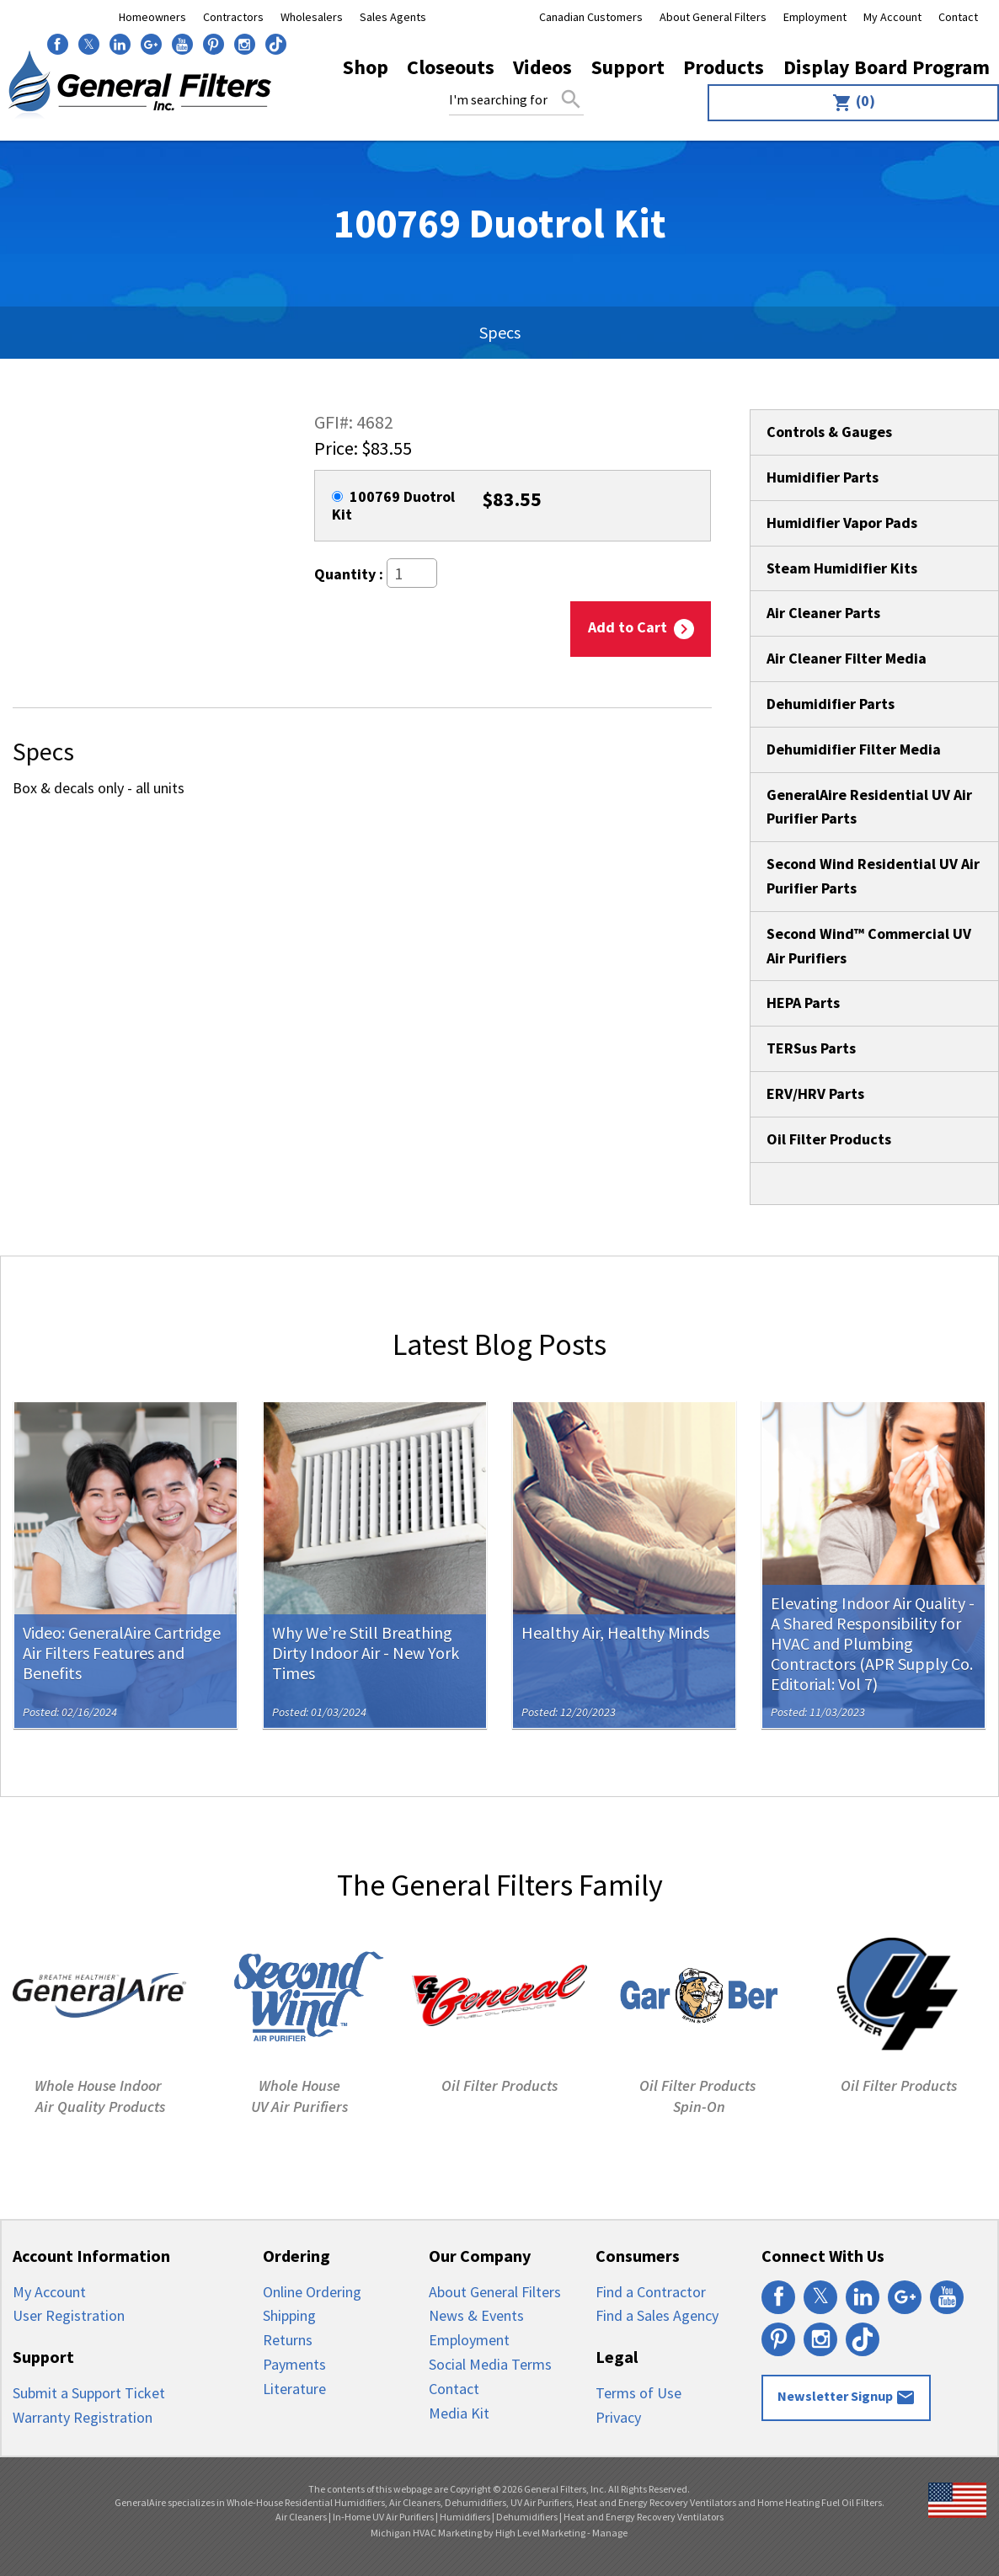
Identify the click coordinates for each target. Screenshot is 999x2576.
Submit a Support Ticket (89, 2393)
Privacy (618, 2417)
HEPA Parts (803, 1002)
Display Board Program (886, 67)
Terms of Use (638, 2393)
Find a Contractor (651, 2291)
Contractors (233, 16)
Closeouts (450, 67)
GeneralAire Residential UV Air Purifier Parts (869, 807)
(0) (853, 102)
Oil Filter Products (829, 1139)
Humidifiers (465, 2516)
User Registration (69, 2315)
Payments (294, 2364)
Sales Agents (393, 16)
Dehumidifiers (527, 2516)
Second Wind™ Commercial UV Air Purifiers (869, 946)
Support (628, 67)
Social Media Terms (490, 2364)
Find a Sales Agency (657, 2315)
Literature (294, 2388)
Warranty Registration (82, 2417)
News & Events (476, 2315)
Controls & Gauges (829, 431)
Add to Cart (641, 628)
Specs (500, 332)
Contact (958, 16)
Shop (365, 67)
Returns (288, 2339)
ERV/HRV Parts (815, 1093)
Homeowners (152, 16)
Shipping (289, 2315)
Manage (610, 2532)
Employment (815, 16)
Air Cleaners (301, 2516)
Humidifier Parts (823, 477)
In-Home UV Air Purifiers (383, 2516)
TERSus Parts (811, 1048)
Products (723, 67)
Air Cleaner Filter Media (847, 658)
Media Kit (459, 2413)
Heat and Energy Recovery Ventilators (644, 2516)
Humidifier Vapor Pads (842, 522)
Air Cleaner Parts (823, 612)
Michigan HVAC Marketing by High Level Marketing (478, 2532)
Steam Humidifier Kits (842, 568)
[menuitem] (849, 102)
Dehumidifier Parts (831, 703)
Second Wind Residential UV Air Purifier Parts (873, 876)
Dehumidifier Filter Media (854, 749)
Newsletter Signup (846, 2397)
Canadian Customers (591, 16)
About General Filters (713, 16)
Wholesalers (311, 16)
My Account (892, 16)
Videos (542, 67)
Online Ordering (312, 2291)
